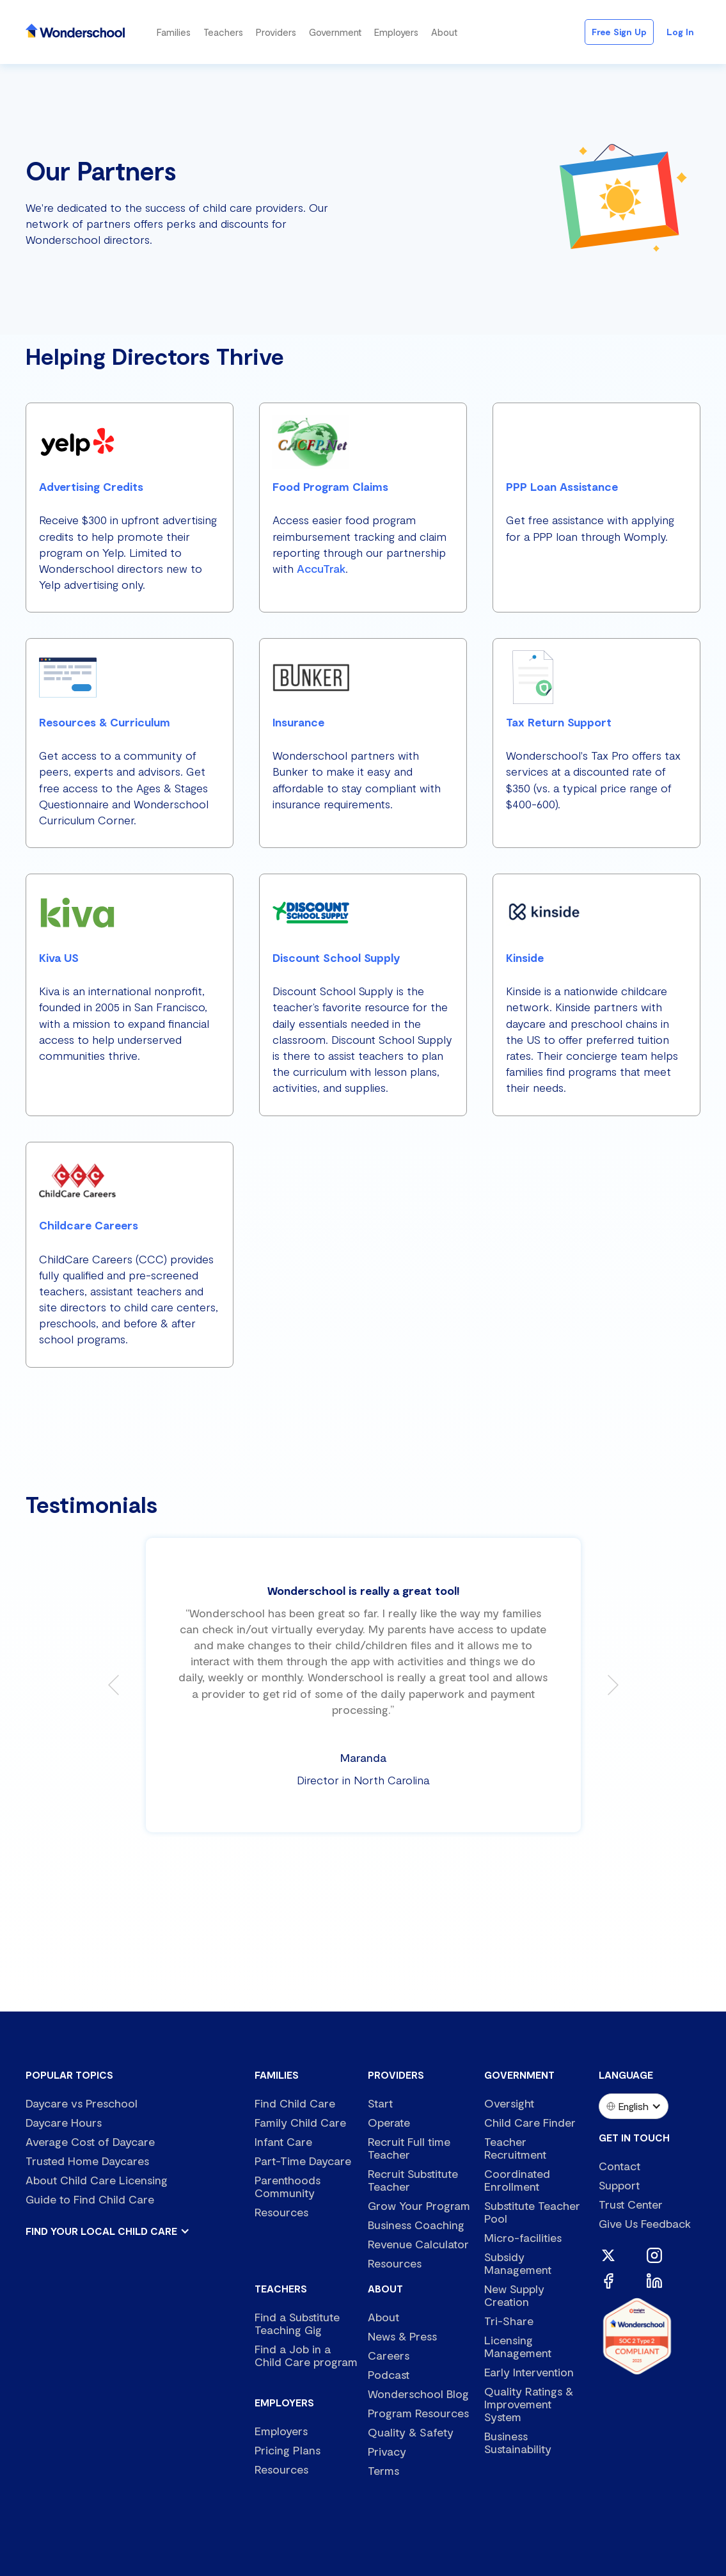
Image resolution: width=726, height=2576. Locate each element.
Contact (619, 2166)
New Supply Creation (514, 2295)
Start (380, 2103)
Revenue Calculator (418, 2244)
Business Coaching (416, 2225)
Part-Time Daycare (303, 2161)
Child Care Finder (530, 2122)
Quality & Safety (411, 2432)
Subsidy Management (517, 2263)
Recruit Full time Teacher (409, 2147)
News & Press (402, 2336)
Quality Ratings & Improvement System (528, 2404)
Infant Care (283, 2141)
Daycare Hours (64, 2122)
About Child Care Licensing (97, 2180)
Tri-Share (508, 2321)
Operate (389, 2122)
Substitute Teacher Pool (532, 2211)
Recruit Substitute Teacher (413, 2179)
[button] (173, 32)
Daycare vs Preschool (82, 2103)
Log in (680, 31)
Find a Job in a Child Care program (306, 2355)
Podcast (388, 2374)
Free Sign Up (619, 31)
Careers (388, 2355)
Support (619, 2185)
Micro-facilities (523, 2237)
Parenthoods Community (287, 2186)
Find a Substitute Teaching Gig (297, 2323)
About (383, 2317)
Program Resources (418, 2413)
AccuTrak (321, 568)
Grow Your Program (419, 2205)
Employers (281, 2431)
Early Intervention (529, 2372)
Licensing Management (517, 2346)
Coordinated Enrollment (517, 2179)
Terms (383, 2470)
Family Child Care (300, 2122)
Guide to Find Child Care (90, 2199)
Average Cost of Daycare (90, 2141)
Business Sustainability (517, 2442)
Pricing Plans (287, 2450)
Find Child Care (295, 2103)
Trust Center (631, 2204)
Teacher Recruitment (515, 2147)
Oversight (509, 2103)
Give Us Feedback (645, 2223)
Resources (281, 2212)
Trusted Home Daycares (87, 2161)
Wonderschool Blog (418, 2394)
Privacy (387, 2451)
